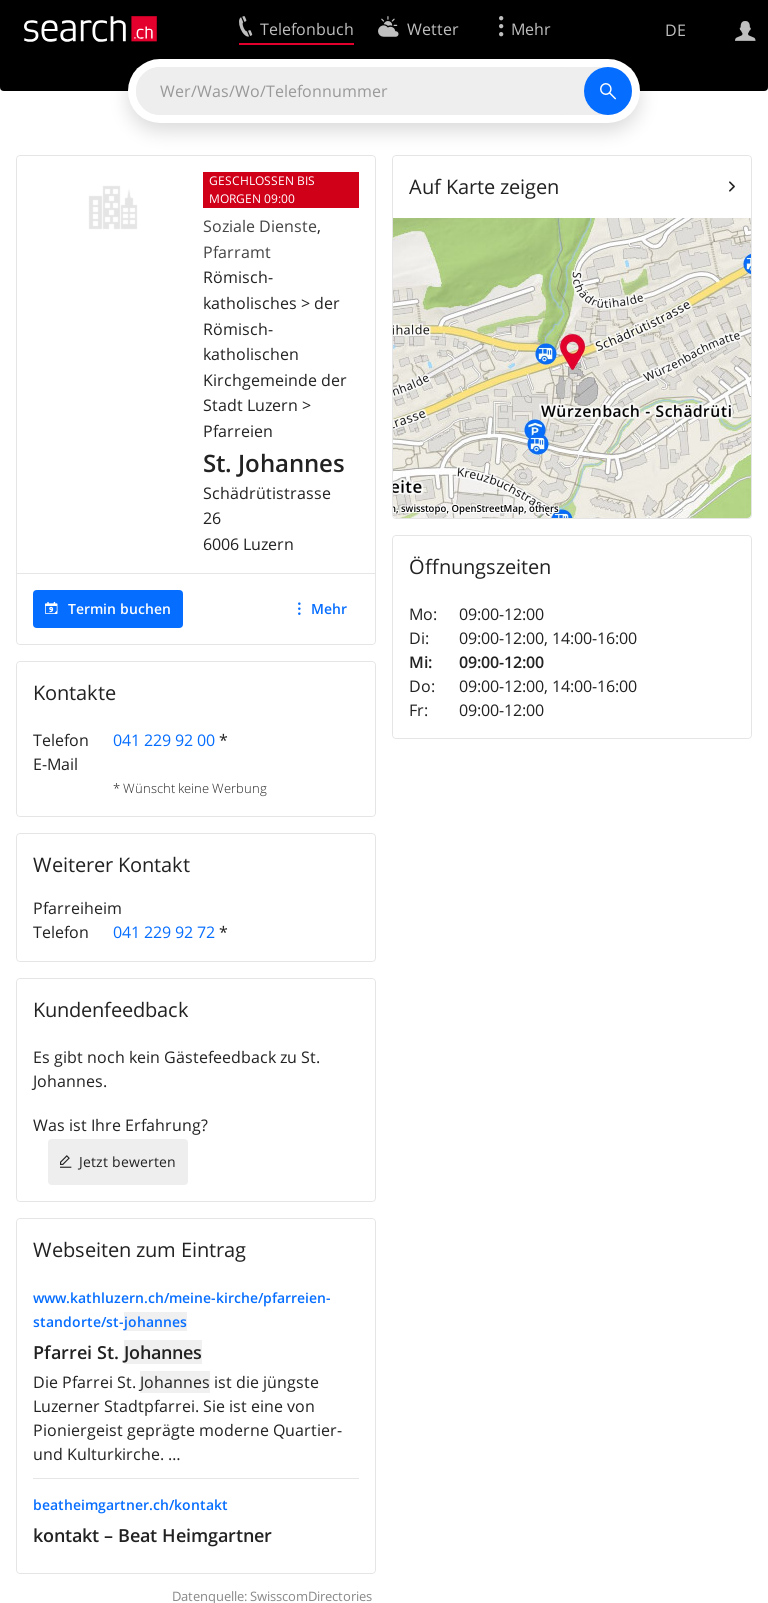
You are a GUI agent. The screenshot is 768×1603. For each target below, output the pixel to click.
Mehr (329, 608)
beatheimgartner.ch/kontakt (130, 1504)
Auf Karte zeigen (484, 186)
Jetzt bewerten (127, 1161)
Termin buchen (119, 608)
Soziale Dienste (260, 226)
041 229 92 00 (164, 740)
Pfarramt (237, 252)
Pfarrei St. (117, 1352)
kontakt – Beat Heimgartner (152, 1535)
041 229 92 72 (164, 932)
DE (675, 30)
